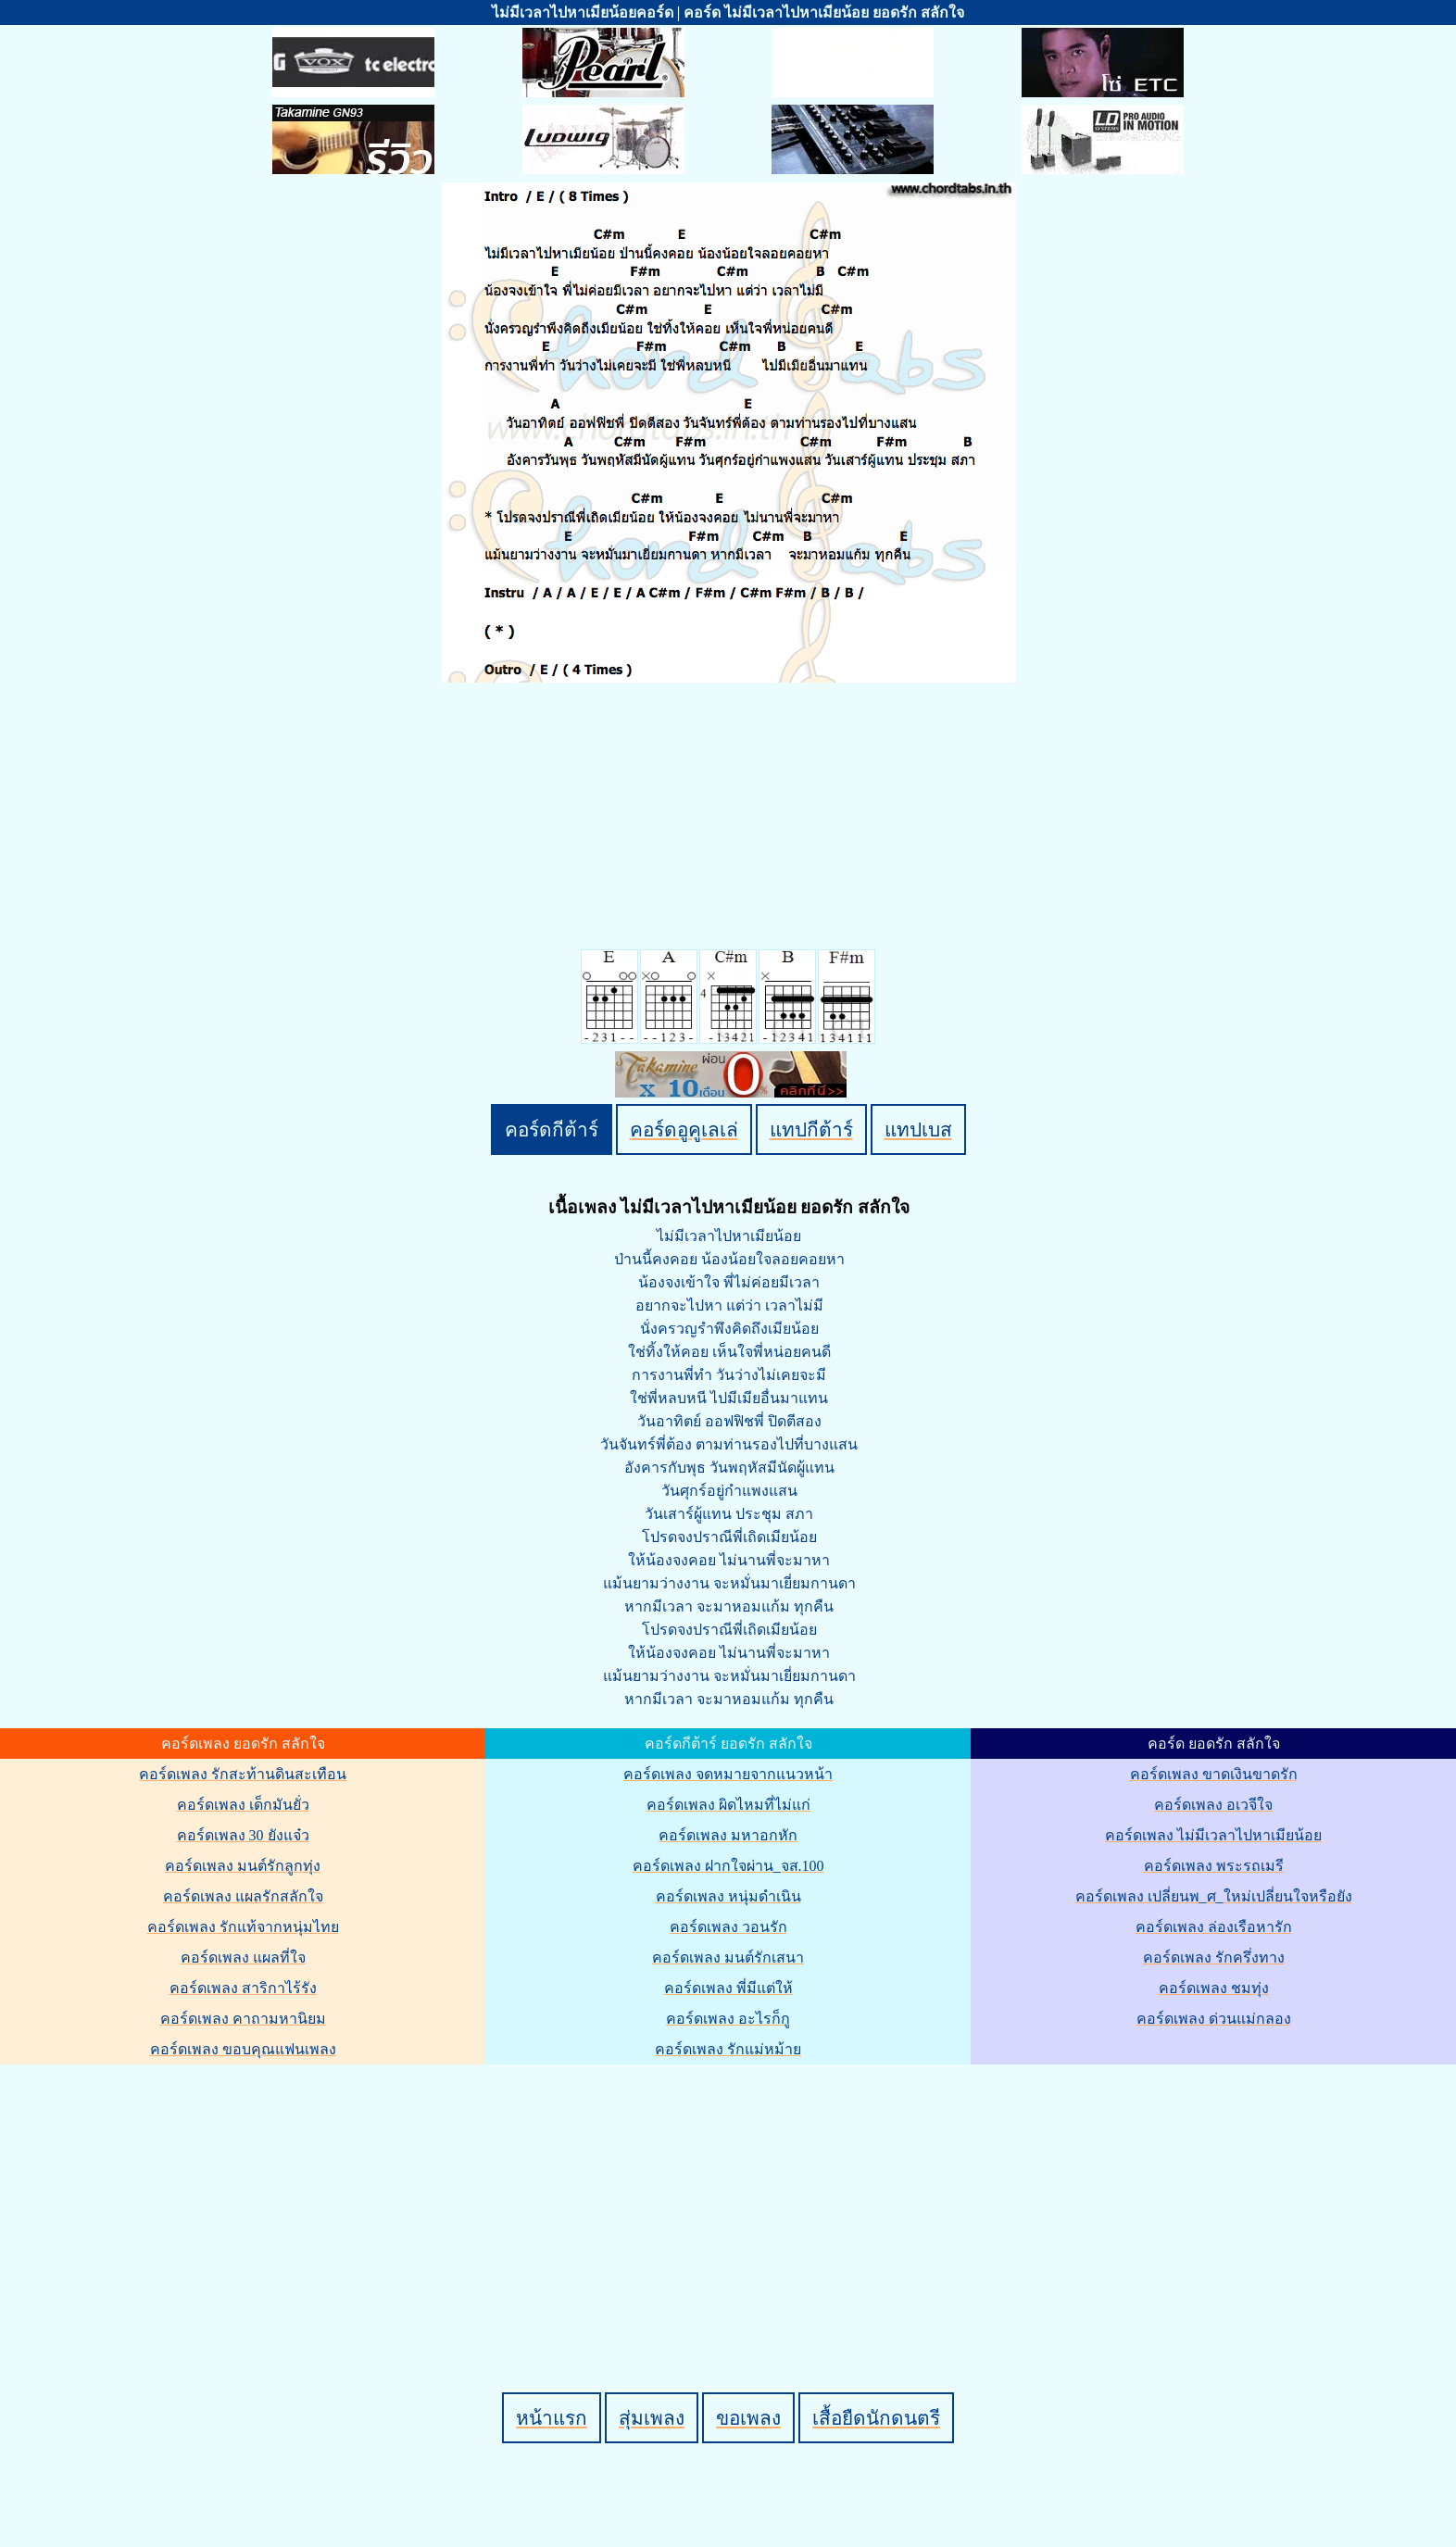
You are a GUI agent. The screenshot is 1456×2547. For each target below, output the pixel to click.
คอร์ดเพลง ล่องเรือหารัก (1214, 1927)
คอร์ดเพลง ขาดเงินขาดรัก (1214, 1774)
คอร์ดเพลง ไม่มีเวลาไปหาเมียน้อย (1213, 1835)
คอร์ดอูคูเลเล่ (684, 1129)
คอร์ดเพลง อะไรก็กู (728, 2018)
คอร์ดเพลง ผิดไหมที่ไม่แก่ (728, 1805)
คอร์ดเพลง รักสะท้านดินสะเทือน (242, 1774)
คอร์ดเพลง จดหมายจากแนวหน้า (728, 1774)
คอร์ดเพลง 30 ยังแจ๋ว (243, 1835)
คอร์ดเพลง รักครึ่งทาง (1214, 1957)
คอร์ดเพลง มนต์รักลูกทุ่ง (242, 1866)
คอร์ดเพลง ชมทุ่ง (1214, 1988)
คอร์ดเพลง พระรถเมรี (1214, 1866)
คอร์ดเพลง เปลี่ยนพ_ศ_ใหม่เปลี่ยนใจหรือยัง (1213, 1896)
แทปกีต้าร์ (811, 1129)
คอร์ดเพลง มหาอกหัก (728, 1835)
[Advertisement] (731, 2197)
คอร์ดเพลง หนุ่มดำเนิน (728, 1896)
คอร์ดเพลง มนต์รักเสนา (728, 1957)
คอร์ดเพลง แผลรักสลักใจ (243, 1896)
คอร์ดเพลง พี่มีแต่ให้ (728, 1988)
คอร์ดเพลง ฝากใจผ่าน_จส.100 (728, 1866)
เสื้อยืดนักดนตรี (876, 2417)
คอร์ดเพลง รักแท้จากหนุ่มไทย (243, 1927)
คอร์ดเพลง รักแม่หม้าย (728, 2049)
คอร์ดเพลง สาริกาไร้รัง (243, 1988)
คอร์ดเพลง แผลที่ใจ (243, 1957)
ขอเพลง (748, 2417)
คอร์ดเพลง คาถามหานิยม (243, 2018)
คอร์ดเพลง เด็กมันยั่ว (243, 1805)
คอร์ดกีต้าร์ (551, 1129)
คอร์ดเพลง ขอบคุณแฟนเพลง (243, 2049)
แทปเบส (918, 1129)
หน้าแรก (551, 2417)
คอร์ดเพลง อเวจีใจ (1213, 1805)
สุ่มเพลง (651, 2417)
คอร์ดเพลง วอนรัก (728, 1927)
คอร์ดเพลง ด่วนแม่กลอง (1213, 2018)
